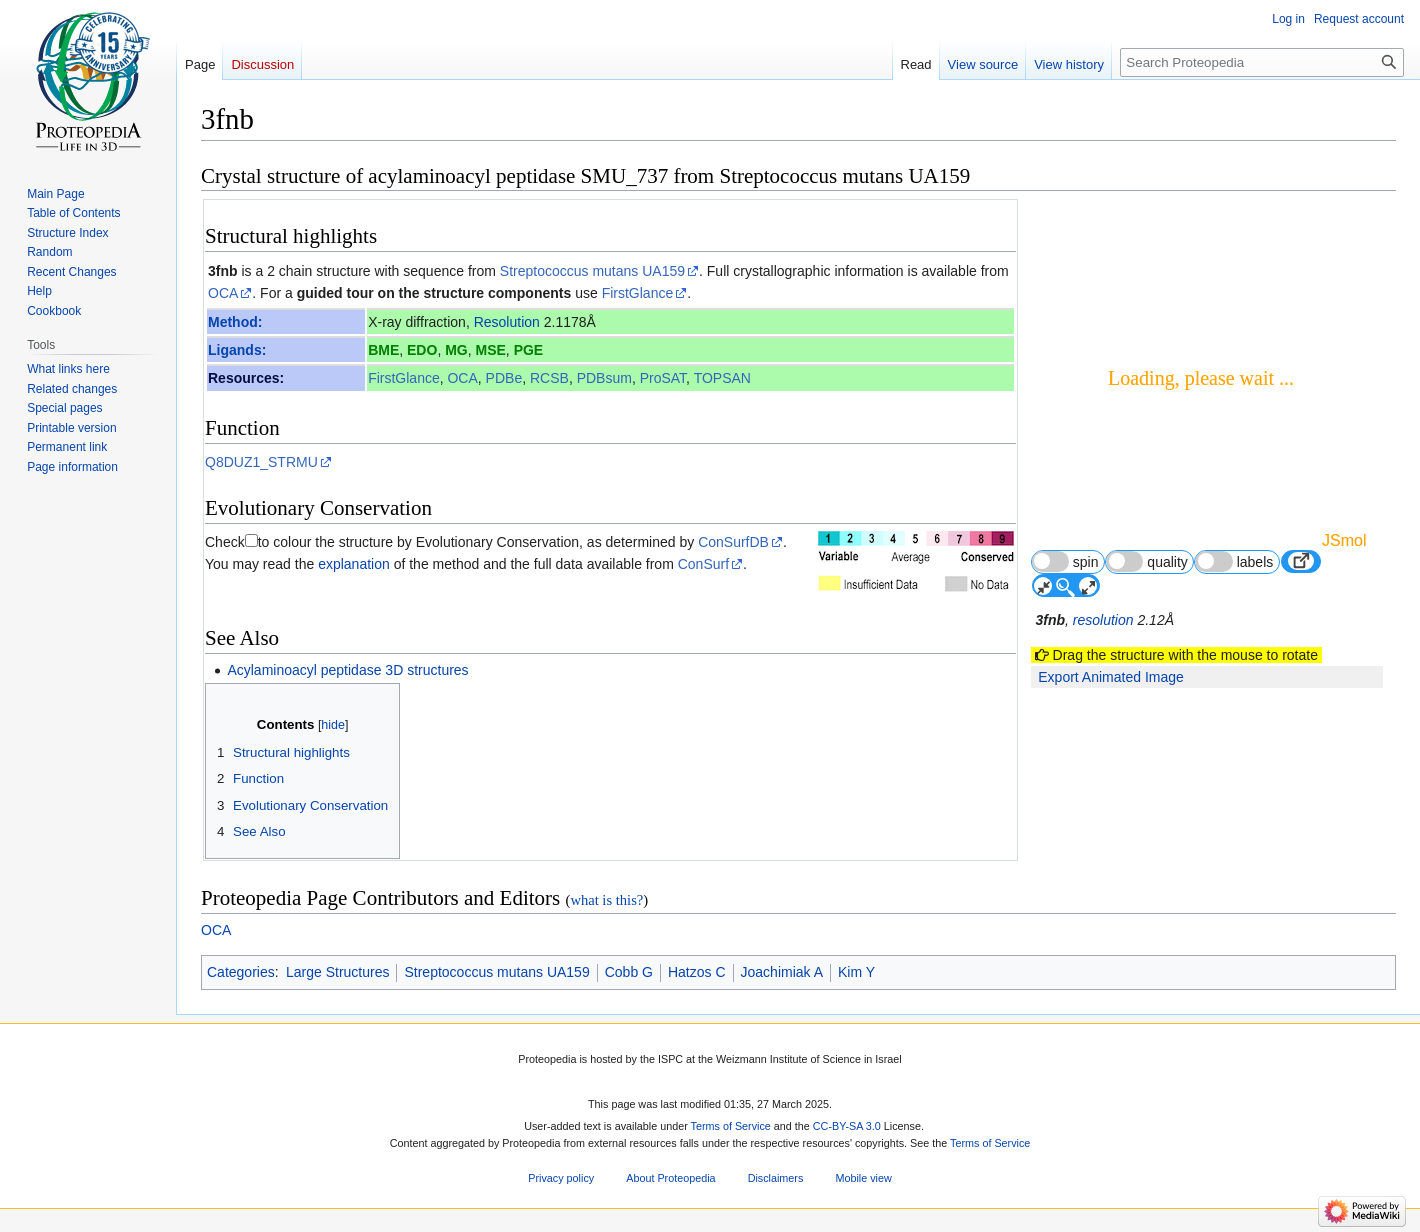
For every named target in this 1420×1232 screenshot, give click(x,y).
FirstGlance (638, 293)
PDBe (504, 378)
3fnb (223, 271)
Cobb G (629, 972)
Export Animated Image (1111, 677)
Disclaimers (776, 1179)
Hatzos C (697, 972)
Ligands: (237, 350)
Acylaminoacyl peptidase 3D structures (347, 670)
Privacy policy (561, 1179)
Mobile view (863, 1179)
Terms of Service (731, 1126)
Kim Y (856, 972)
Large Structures (338, 972)
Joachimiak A (782, 972)
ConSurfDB (733, 542)
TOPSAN (722, 378)
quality (1147, 561)
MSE (491, 350)
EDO (422, 350)
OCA (223, 293)
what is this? (606, 900)
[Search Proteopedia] (1262, 62)
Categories (241, 972)
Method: (235, 322)
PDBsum (604, 378)
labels (1234, 561)
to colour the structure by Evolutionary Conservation (418, 542)
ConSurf (703, 564)
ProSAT (663, 378)
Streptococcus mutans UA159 (592, 271)
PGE (529, 350)
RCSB (549, 378)
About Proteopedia (670, 1179)
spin (1065, 561)
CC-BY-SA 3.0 (847, 1126)
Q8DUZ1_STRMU (261, 462)
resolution (1103, 620)
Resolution (507, 322)
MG (456, 350)
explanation (354, 564)
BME (383, 350)
